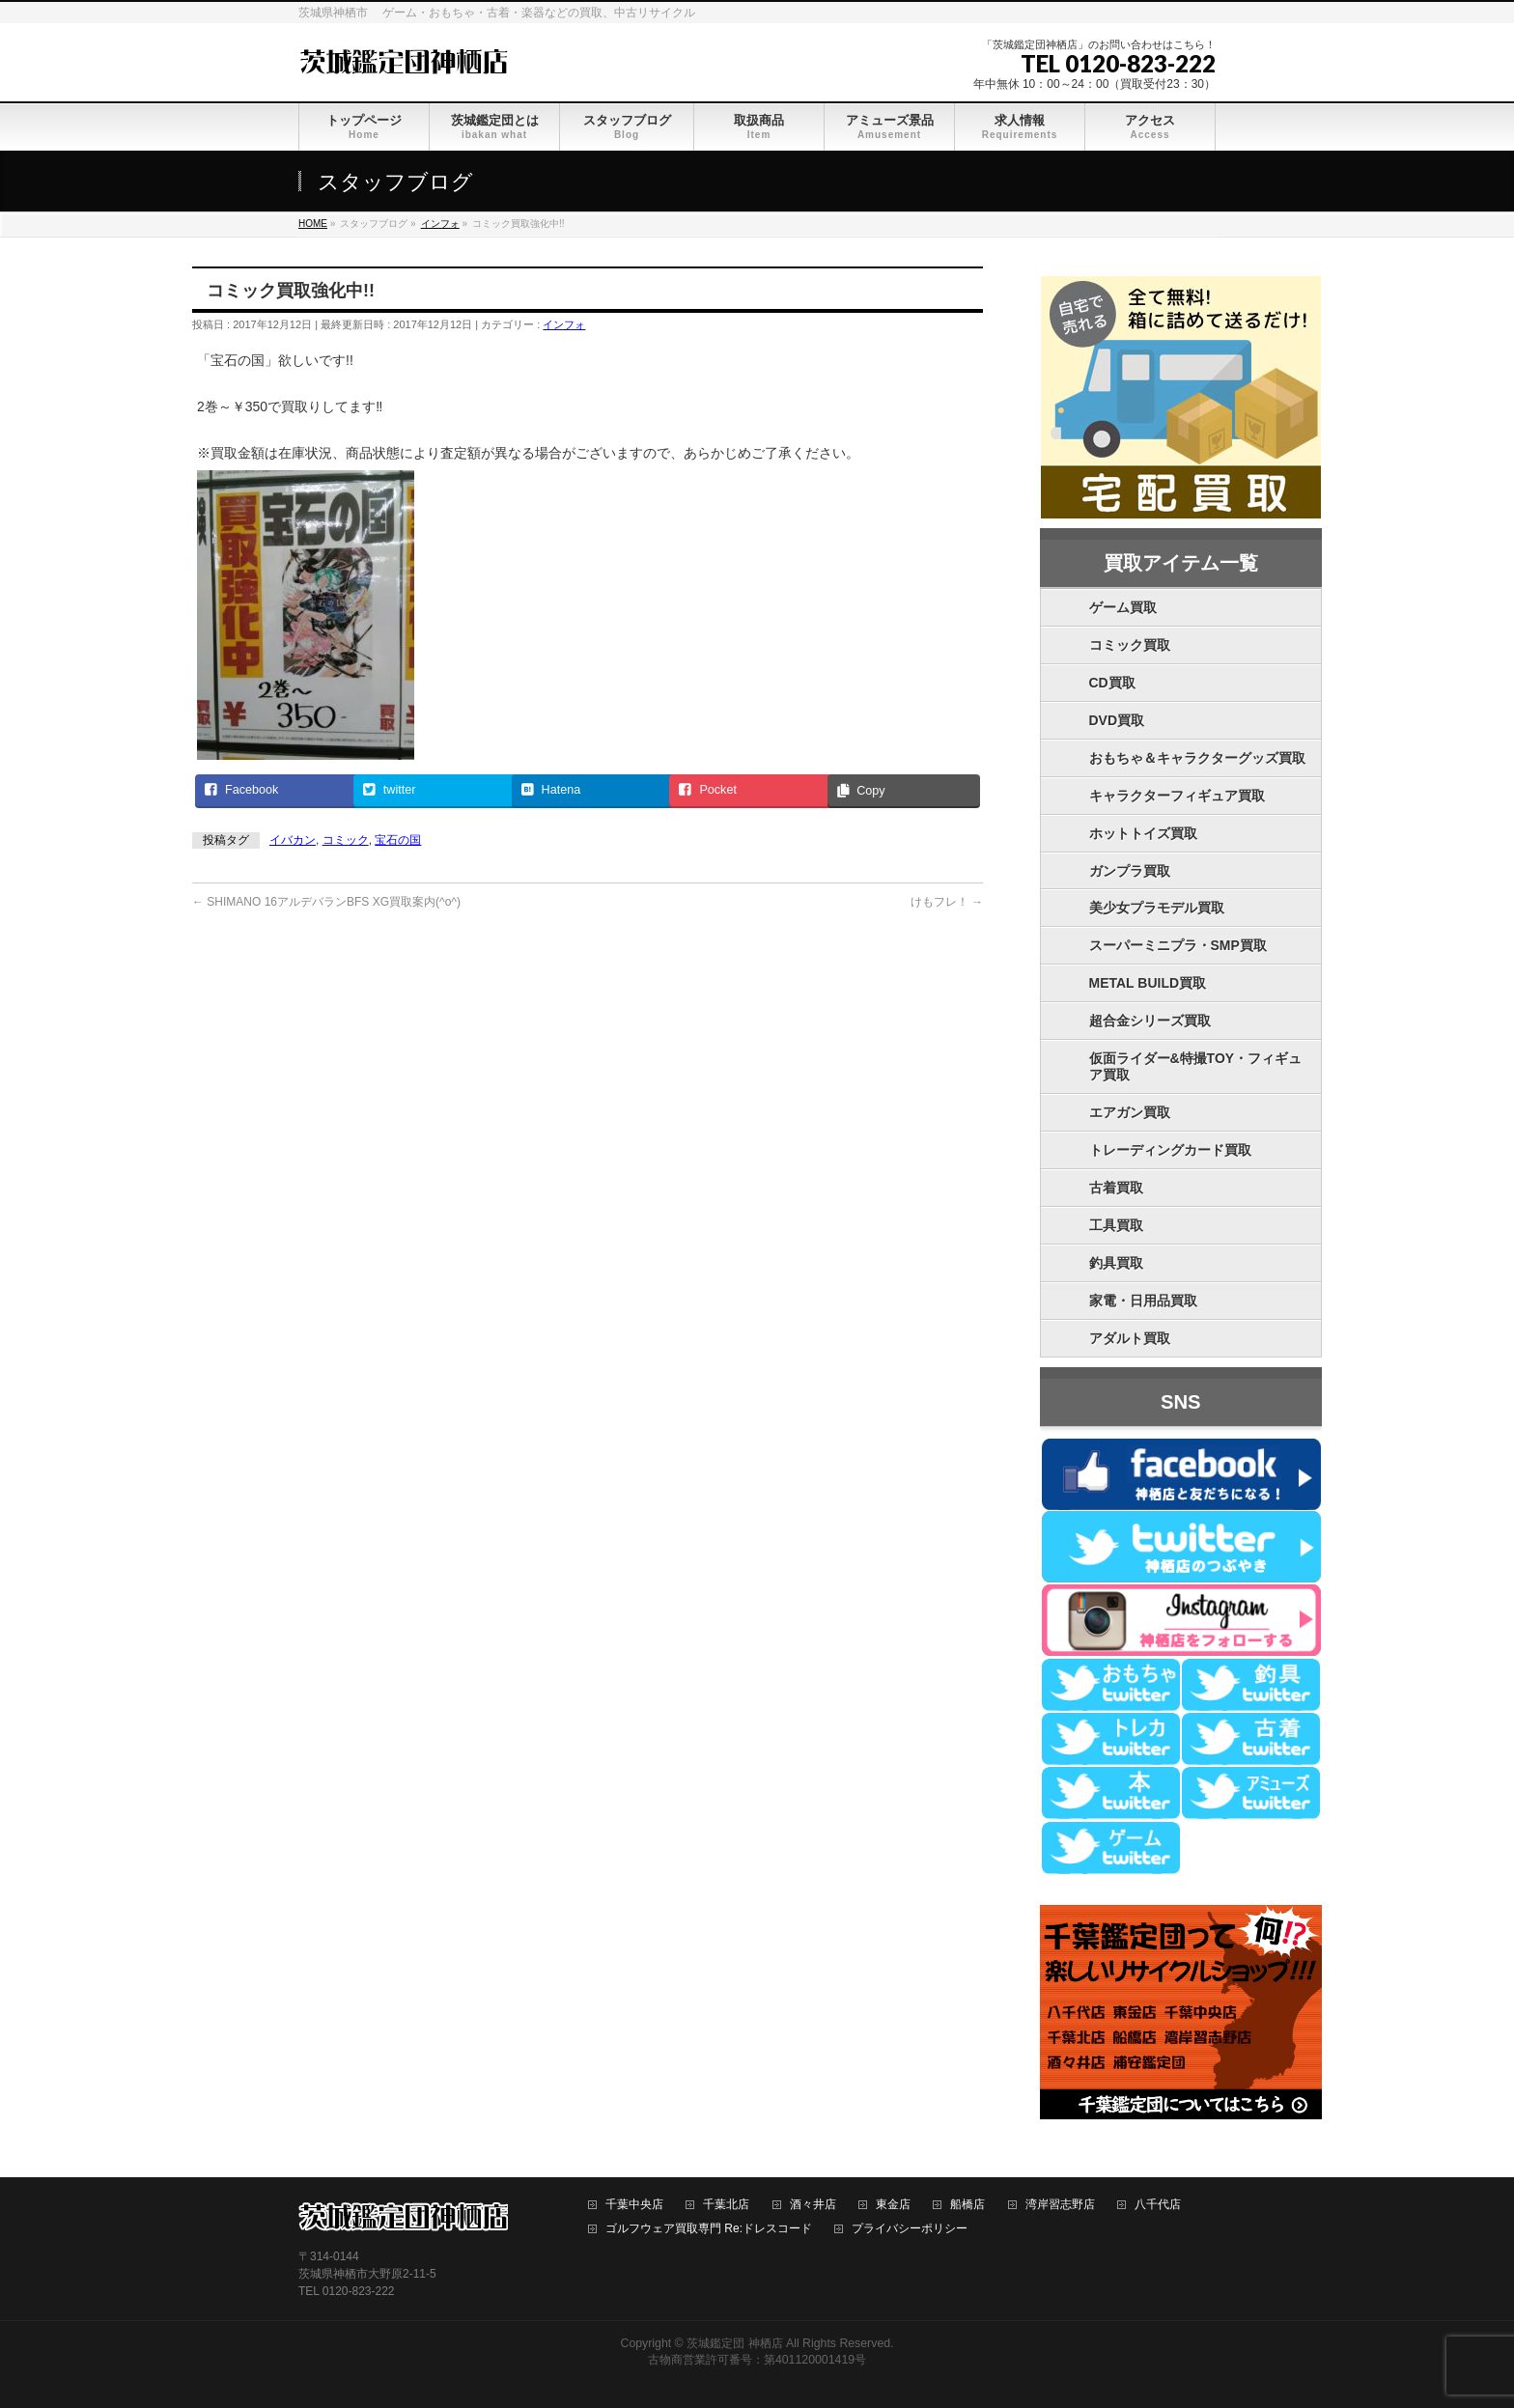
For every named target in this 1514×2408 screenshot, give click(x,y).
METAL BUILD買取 (1148, 983)
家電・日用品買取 (1143, 1300)
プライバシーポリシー (909, 2229)
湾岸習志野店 (1060, 2204)
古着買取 (1116, 1187)
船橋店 (967, 2204)
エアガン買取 (1129, 1112)
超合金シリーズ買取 (1150, 1020)
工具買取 (1116, 1225)
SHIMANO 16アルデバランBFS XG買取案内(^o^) (326, 902)
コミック (345, 840)
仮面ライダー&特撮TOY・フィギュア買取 (1196, 1066)
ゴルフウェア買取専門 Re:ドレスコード (708, 2229)
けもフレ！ (947, 902)
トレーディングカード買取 (1170, 1150)
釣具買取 (1116, 1263)
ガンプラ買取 (1129, 871)
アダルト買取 (1129, 1338)
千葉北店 (726, 2204)
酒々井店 (813, 2204)
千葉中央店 (634, 2204)
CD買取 (1112, 682)
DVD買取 (1117, 720)
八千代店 (1158, 2204)
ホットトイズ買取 (1143, 833)
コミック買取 (1129, 645)
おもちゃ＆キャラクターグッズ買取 (1197, 758)
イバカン (292, 840)
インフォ (564, 324)
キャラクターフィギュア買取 (1177, 795)
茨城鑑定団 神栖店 (734, 2343)
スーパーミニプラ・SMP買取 (1178, 945)
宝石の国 (398, 840)
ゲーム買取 (1123, 607)
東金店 (893, 2204)
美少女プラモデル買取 (1156, 907)
